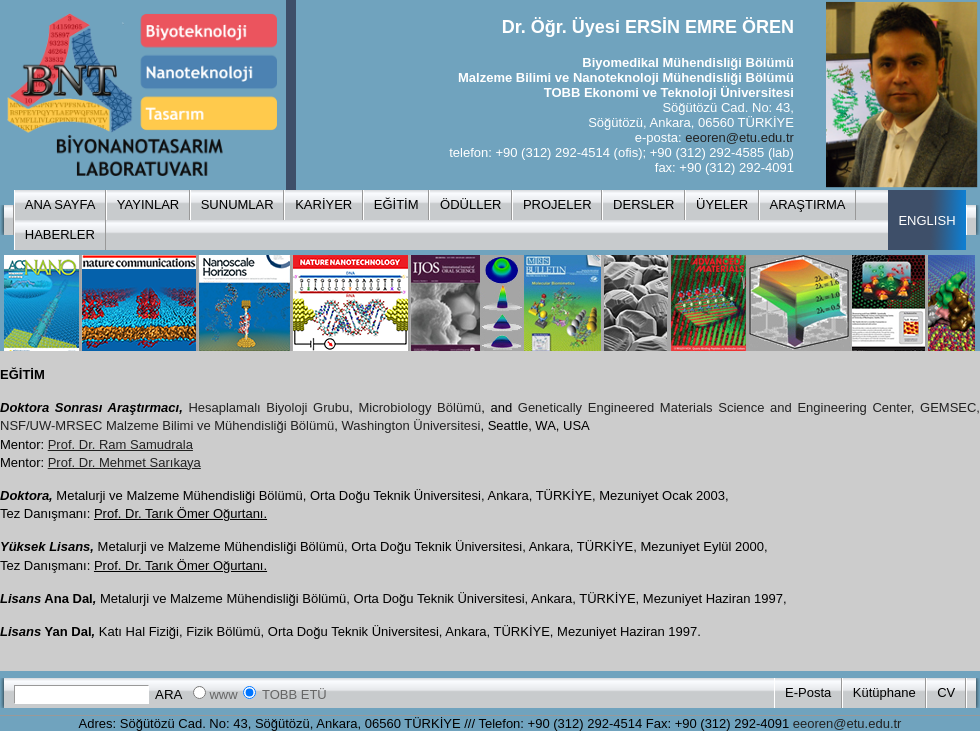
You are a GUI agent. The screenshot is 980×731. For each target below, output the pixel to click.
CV (946, 692)
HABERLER (60, 234)
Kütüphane (884, 692)
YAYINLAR (148, 204)
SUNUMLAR (237, 204)
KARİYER (323, 204)
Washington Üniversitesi (410, 425)
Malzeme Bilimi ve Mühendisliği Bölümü (220, 425)
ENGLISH (926, 220)
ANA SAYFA (60, 204)
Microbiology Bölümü (420, 407)
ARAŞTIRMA (808, 204)
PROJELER (557, 204)
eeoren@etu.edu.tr (739, 137)
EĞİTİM (396, 204)
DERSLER (643, 204)
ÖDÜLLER (470, 204)
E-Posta (808, 692)
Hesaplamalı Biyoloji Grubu (268, 407)
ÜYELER (722, 204)
